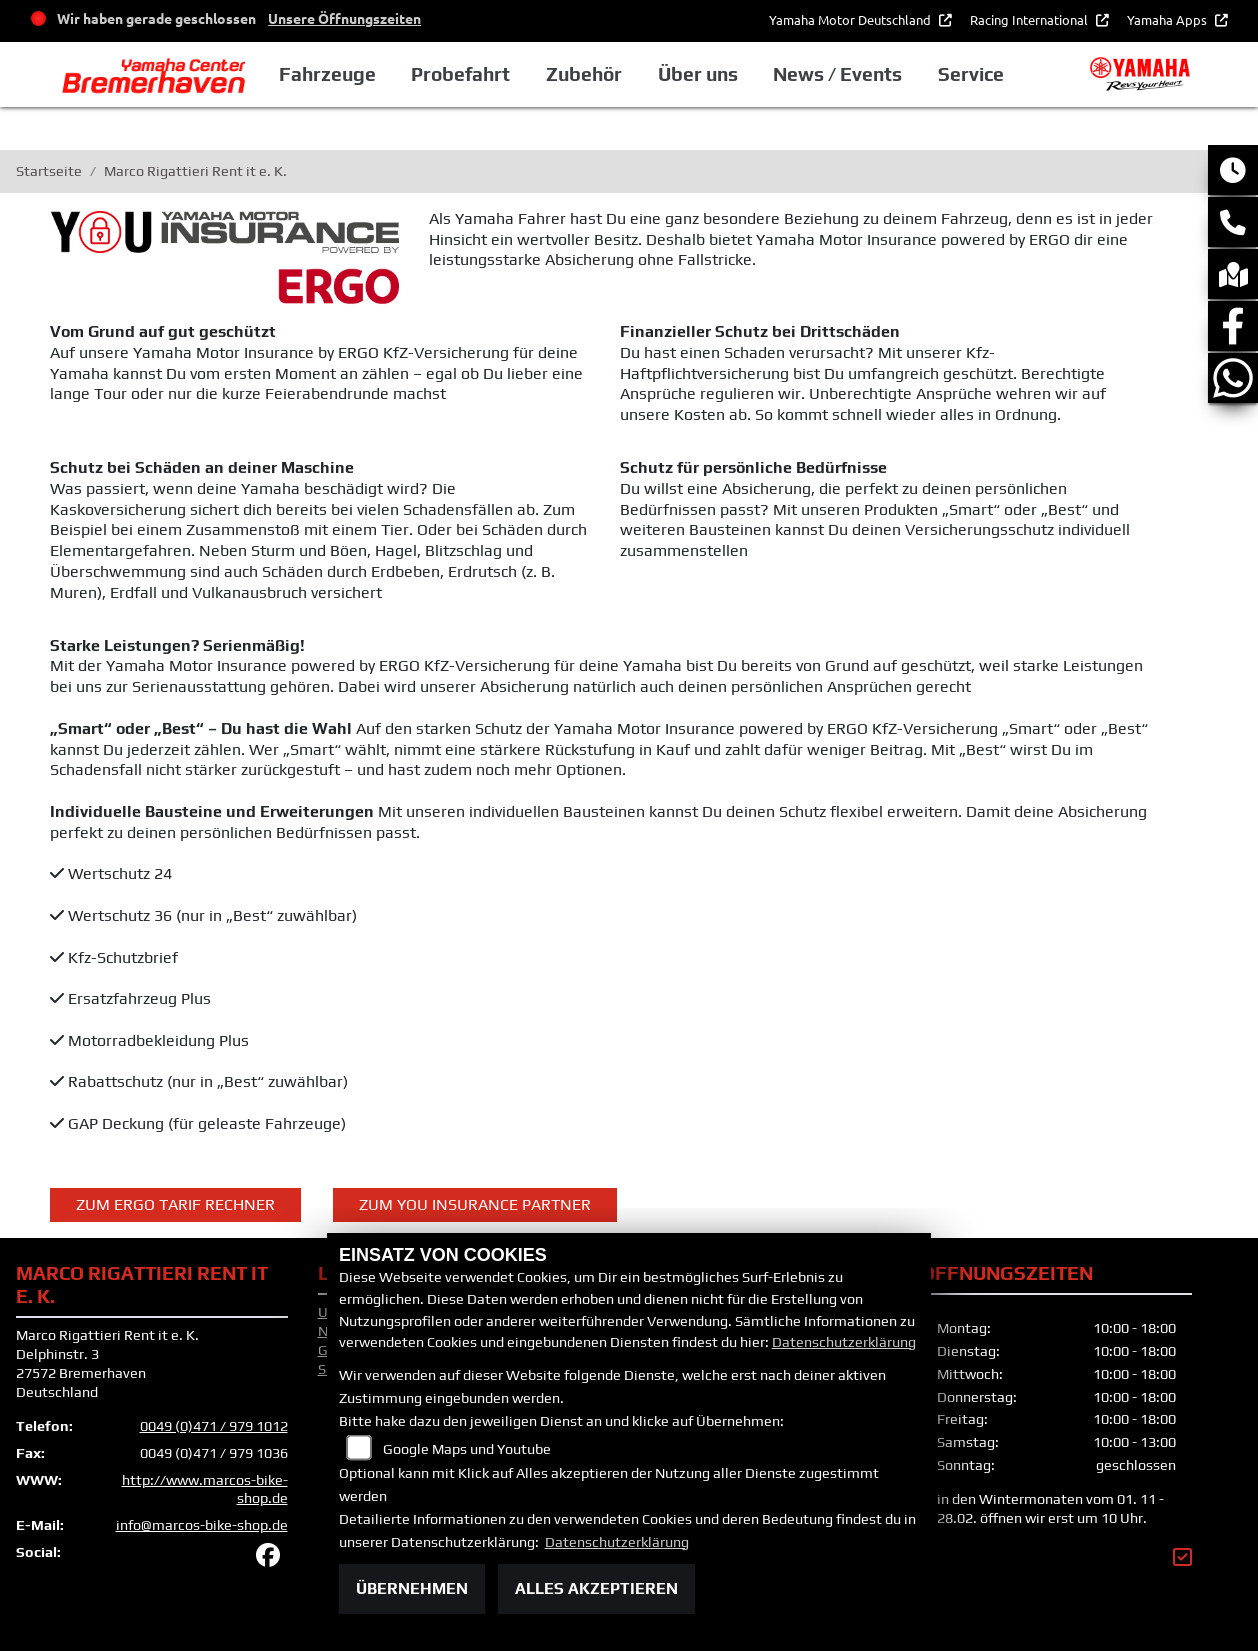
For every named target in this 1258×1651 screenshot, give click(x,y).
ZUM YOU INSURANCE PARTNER (475, 1204)
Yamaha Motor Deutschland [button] (851, 19)
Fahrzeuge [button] (327, 74)
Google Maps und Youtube (467, 1449)
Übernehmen (412, 1588)
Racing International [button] (1030, 19)
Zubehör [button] (584, 74)
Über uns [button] (698, 74)
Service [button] (971, 74)
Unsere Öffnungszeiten (344, 18)
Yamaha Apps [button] (1168, 19)
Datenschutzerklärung (844, 1342)
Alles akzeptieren (596, 1588)
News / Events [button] (837, 74)
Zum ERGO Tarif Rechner (175, 1204)
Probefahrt (460, 74)
